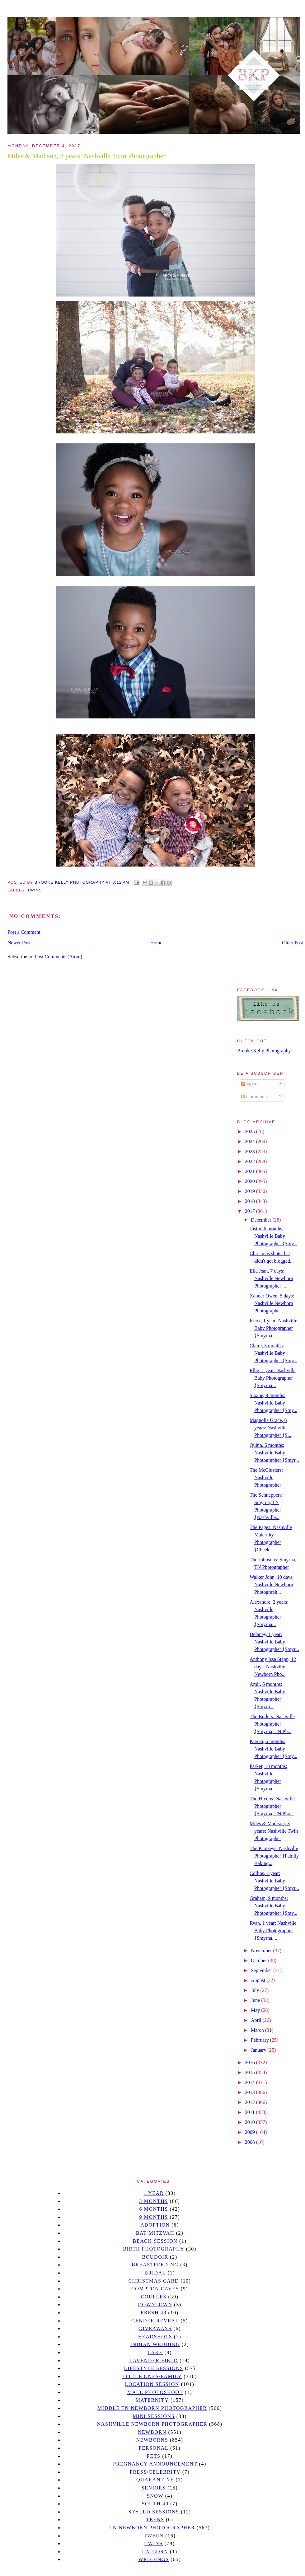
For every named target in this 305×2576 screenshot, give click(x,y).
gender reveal (155, 2320)
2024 (250, 1141)
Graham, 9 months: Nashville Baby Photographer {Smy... (273, 1906)
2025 (250, 1131)
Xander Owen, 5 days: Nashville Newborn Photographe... (272, 1303)
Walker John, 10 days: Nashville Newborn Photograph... (272, 1584)
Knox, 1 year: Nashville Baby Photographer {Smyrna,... (273, 1328)
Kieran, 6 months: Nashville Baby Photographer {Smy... (273, 1749)
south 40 (155, 2503)
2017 (250, 1211)
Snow (155, 2496)
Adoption (155, 2225)
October (259, 1960)
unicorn (155, 2551)
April (257, 2020)
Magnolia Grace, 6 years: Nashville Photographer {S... (270, 1428)
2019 (250, 1191)
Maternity (152, 2400)
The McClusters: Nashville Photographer (266, 1477)
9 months (153, 2217)
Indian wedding (155, 2344)
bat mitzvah (155, 2233)
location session (152, 2384)
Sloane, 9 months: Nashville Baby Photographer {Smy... (273, 1403)
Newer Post (18, 942)
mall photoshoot (155, 2392)
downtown (155, 2304)
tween (154, 2535)
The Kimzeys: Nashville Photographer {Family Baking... (274, 1856)
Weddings (153, 2559)
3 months (153, 2201)
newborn (152, 2432)
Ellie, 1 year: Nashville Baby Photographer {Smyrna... (273, 1378)
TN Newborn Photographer (152, 2527)
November (262, 1950)
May (256, 2010)
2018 (250, 1201)
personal (153, 2448)
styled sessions (153, 2511)
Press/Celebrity (155, 2472)
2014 (250, 2082)
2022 (250, 1161)
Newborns (152, 2440)
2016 (250, 2062)
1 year (153, 2193)
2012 (250, 2102)
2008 (250, 2142)
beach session (155, 2241)
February (260, 2040)
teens (155, 2519)
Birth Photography (153, 2248)
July (255, 1990)
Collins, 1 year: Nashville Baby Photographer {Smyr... (274, 1881)
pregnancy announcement (155, 2463)
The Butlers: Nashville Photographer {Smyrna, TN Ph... (272, 1724)
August (258, 1980)
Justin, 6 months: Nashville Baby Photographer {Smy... (273, 1236)
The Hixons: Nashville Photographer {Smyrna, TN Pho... (272, 1806)
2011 (250, 2112)
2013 (250, 2092)
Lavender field (153, 2360)
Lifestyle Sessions (153, 2368)
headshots (155, 2336)
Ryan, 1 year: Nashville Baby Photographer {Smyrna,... (273, 1930)
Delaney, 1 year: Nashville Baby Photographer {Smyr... (274, 1642)
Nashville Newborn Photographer (152, 2424)
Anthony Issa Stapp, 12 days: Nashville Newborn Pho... (273, 1667)
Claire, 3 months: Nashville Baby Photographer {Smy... (273, 1353)
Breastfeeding (155, 2264)
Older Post (292, 942)
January (259, 2050)
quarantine (155, 2479)
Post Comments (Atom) (58, 956)
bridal (155, 2272)
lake (155, 2352)
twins (34, 890)
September (262, 1970)
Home (156, 942)
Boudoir (155, 2257)
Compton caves (155, 2288)
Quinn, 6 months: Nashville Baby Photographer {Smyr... (274, 1452)
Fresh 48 (154, 2312)
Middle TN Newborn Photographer (152, 2408)
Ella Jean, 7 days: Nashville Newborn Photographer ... (271, 1278)
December (262, 1220)
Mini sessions (154, 2416)
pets (154, 2456)
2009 (250, 2132)
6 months (153, 2209)
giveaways (155, 2328)
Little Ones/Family (152, 2376)
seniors (154, 2487)
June (256, 2000)
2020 (250, 1181)
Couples (154, 2296)
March (258, 2030)
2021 (250, 1171)
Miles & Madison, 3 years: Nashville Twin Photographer (274, 1831)
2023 (250, 1151)
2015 (250, 2072)
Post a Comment (23, 932)
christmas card (153, 2281)
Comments (254, 1096)
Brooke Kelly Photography (264, 1050)
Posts (249, 1084)
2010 (250, 2122)
